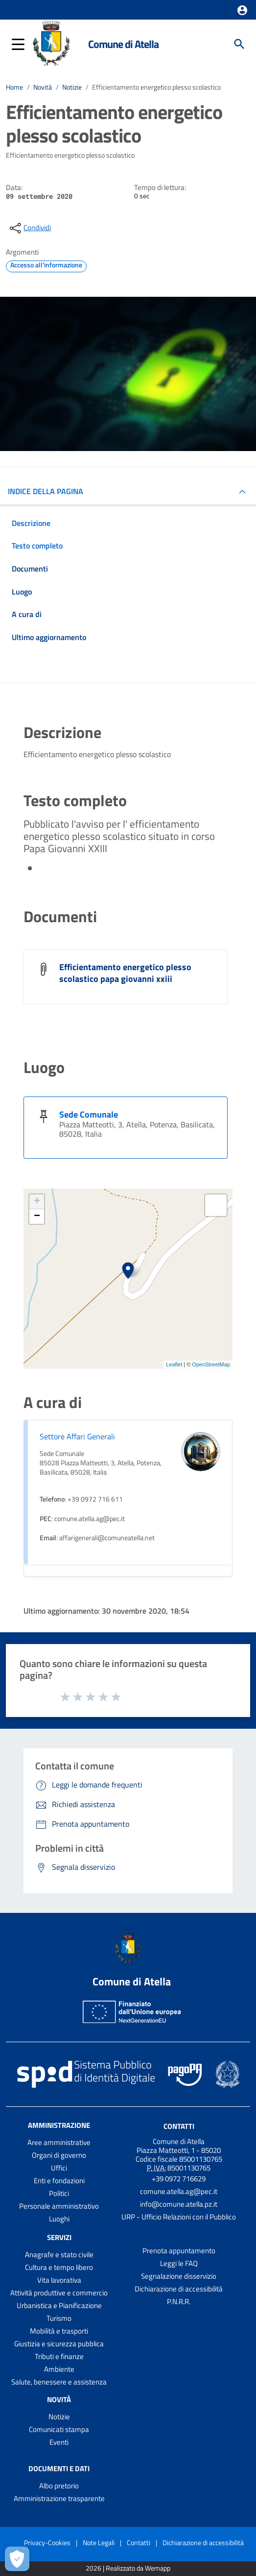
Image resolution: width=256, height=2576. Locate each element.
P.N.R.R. (178, 2301)
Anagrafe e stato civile (59, 2254)
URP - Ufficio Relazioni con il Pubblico (178, 2216)
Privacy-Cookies (47, 2542)
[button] (242, 10)
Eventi (59, 2442)
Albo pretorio (59, 2485)
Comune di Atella (123, 44)
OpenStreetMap (211, 1364)
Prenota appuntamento (178, 2250)
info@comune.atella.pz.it (178, 2204)
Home (14, 87)
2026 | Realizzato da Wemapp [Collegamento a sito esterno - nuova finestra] (128, 2568)
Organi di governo (59, 2155)
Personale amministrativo (59, 2206)
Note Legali (99, 2542)
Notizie (72, 87)
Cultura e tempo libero (59, 2267)
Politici (59, 2193)
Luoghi (59, 2218)
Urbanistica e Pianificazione (59, 2305)
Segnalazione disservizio (178, 2276)
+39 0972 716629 (179, 2178)
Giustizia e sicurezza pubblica (59, 2343)
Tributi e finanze (59, 2356)
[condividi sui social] (29, 228)
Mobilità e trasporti (59, 2331)
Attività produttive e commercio (59, 2292)
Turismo (59, 2318)
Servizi (59, 2237)
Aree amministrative (59, 2142)
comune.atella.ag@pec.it (178, 2191)
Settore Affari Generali (77, 1436)
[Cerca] (239, 44)
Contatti (178, 2126)
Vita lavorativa (59, 2280)
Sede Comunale (88, 1114)
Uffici (59, 2167)
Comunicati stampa (59, 2429)
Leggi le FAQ (179, 2263)
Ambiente (59, 2369)
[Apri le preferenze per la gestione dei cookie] (17, 2559)
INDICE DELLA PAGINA (45, 491)
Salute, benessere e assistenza (59, 2381)
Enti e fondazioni (59, 2180)
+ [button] (37, 1201)
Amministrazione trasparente (59, 2498)
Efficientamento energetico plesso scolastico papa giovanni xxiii (125, 972)
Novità (42, 87)
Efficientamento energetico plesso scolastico (156, 87)
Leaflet (174, 1364)
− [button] (37, 1216)
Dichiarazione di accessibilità (179, 2288)
